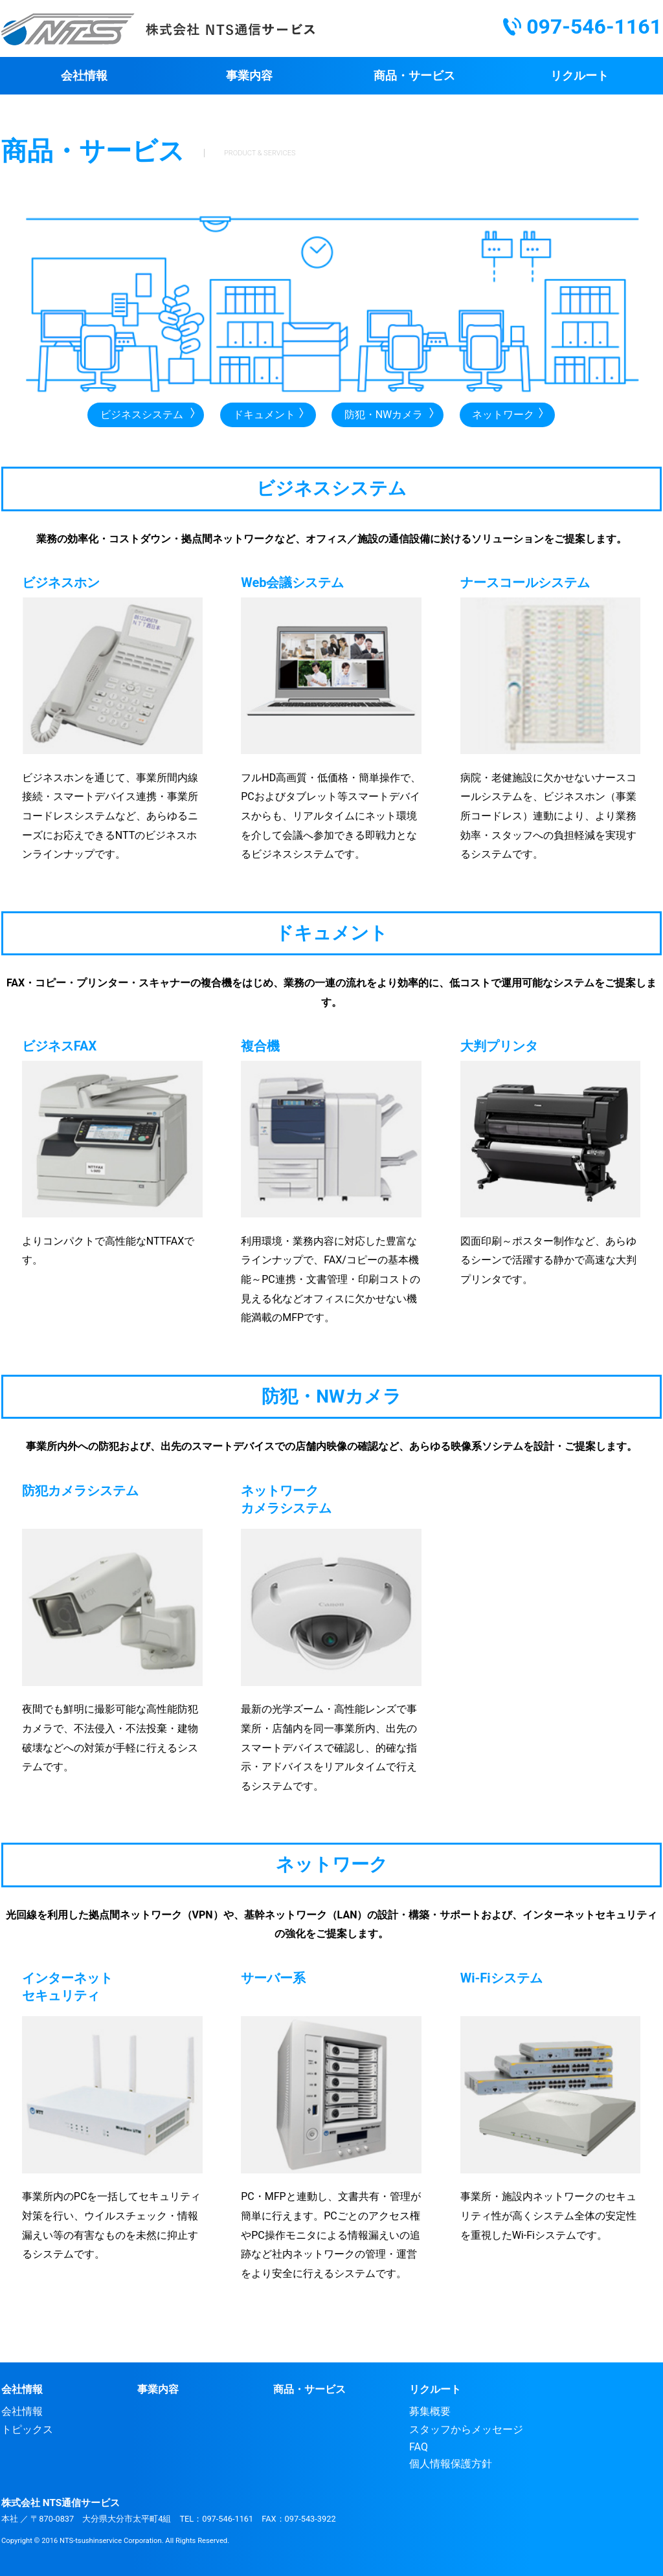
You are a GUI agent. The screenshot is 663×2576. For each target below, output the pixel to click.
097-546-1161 (594, 26)
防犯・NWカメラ (383, 414)
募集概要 (430, 2411)
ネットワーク (503, 414)
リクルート (579, 75)
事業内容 (249, 75)
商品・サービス (414, 75)
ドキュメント (264, 414)
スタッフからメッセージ (466, 2429)
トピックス (27, 2429)
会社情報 (84, 75)
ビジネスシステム (141, 414)
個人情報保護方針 (450, 2464)
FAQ (418, 2447)
